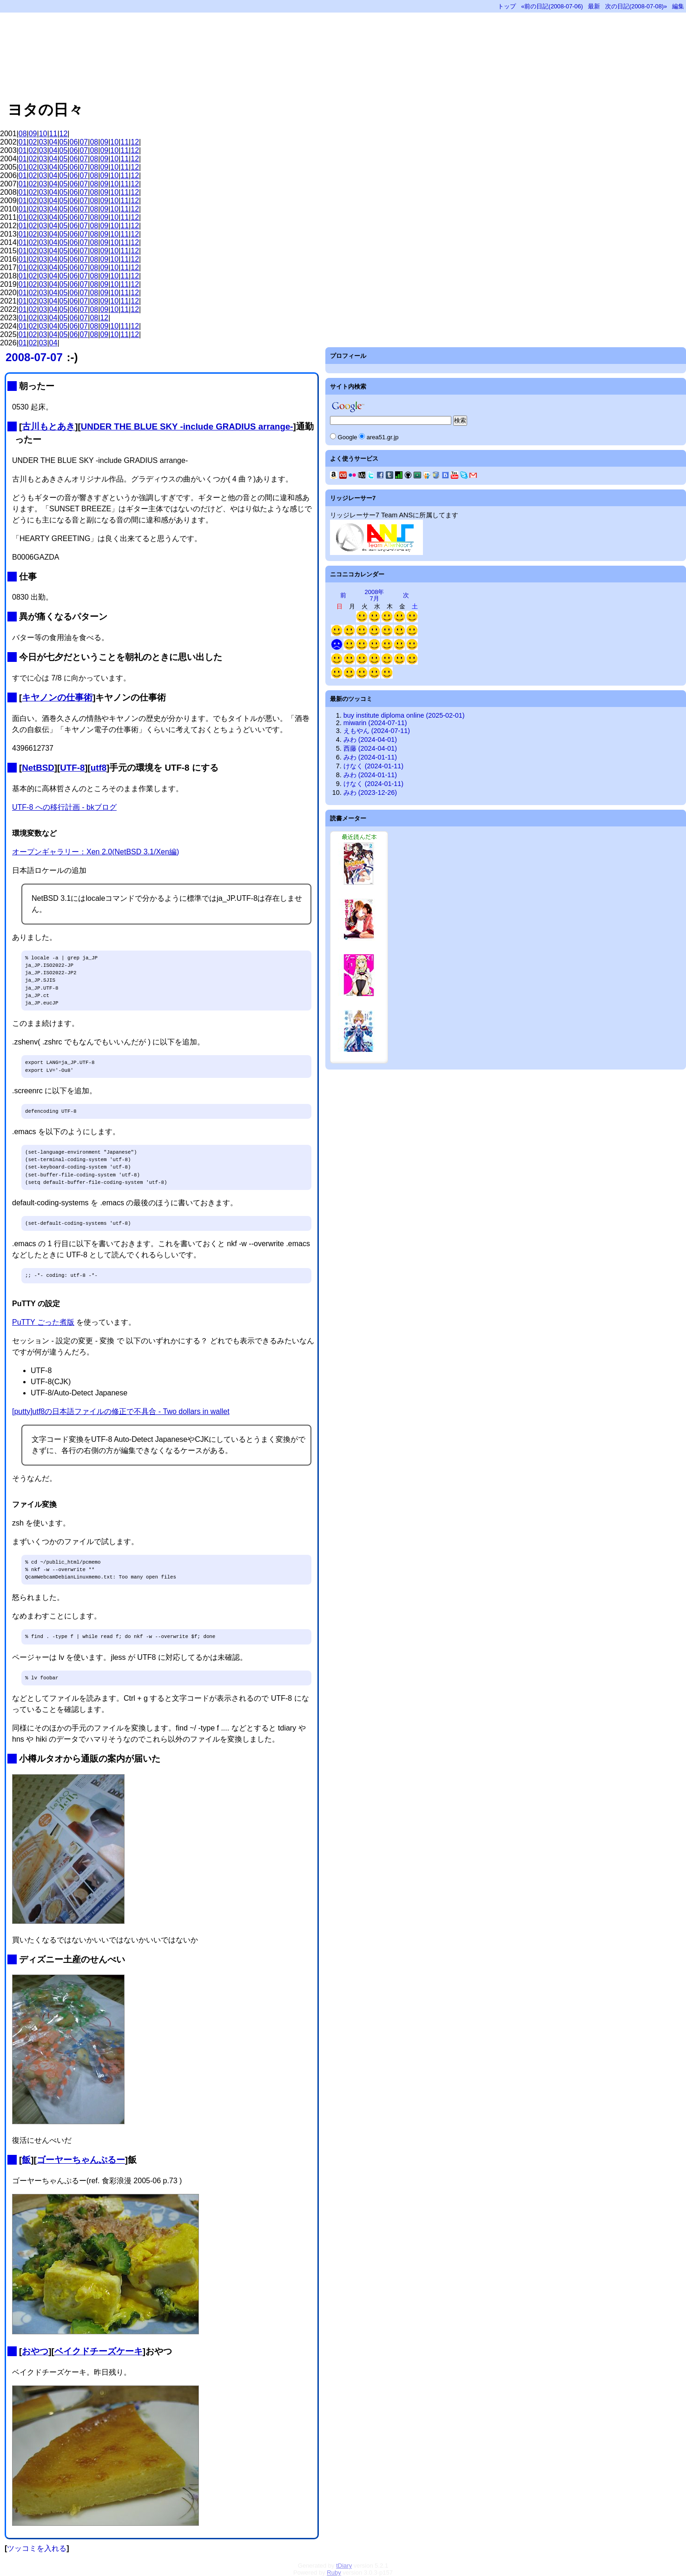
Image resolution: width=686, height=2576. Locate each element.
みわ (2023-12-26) (370, 792)
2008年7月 (374, 595)
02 (33, 142)
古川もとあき (48, 426)
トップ (507, 6)
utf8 (98, 768)
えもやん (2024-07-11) (376, 730)
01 (23, 142)
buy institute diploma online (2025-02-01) (404, 715)
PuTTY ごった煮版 (43, 1322)
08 (23, 134)
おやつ (35, 2351)
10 (43, 134)
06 (74, 142)
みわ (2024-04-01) (370, 739)
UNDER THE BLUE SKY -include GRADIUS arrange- (187, 426)
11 (53, 134)
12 (63, 134)
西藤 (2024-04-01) (370, 748)
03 (43, 142)
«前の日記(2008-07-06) (552, 6)
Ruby (334, 2572)
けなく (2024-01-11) (373, 766)
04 (53, 142)
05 (63, 142)
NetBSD (38, 768)
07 (83, 142)
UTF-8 (72, 768)
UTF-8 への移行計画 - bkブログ (64, 807)
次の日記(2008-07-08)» (636, 6)
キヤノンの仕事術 (57, 697)
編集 (678, 6)
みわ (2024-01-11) (370, 757)
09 (33, 134)
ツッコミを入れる (36, 2548)
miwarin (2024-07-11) (375, 723)
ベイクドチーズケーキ (98, 2351)
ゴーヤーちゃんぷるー (81, 2160)
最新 (594, 6)
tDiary (344, 2565)
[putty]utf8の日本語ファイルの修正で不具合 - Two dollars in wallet (121, 1411)
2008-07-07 (34, 357)
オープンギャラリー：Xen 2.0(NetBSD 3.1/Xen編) (95, 852)
